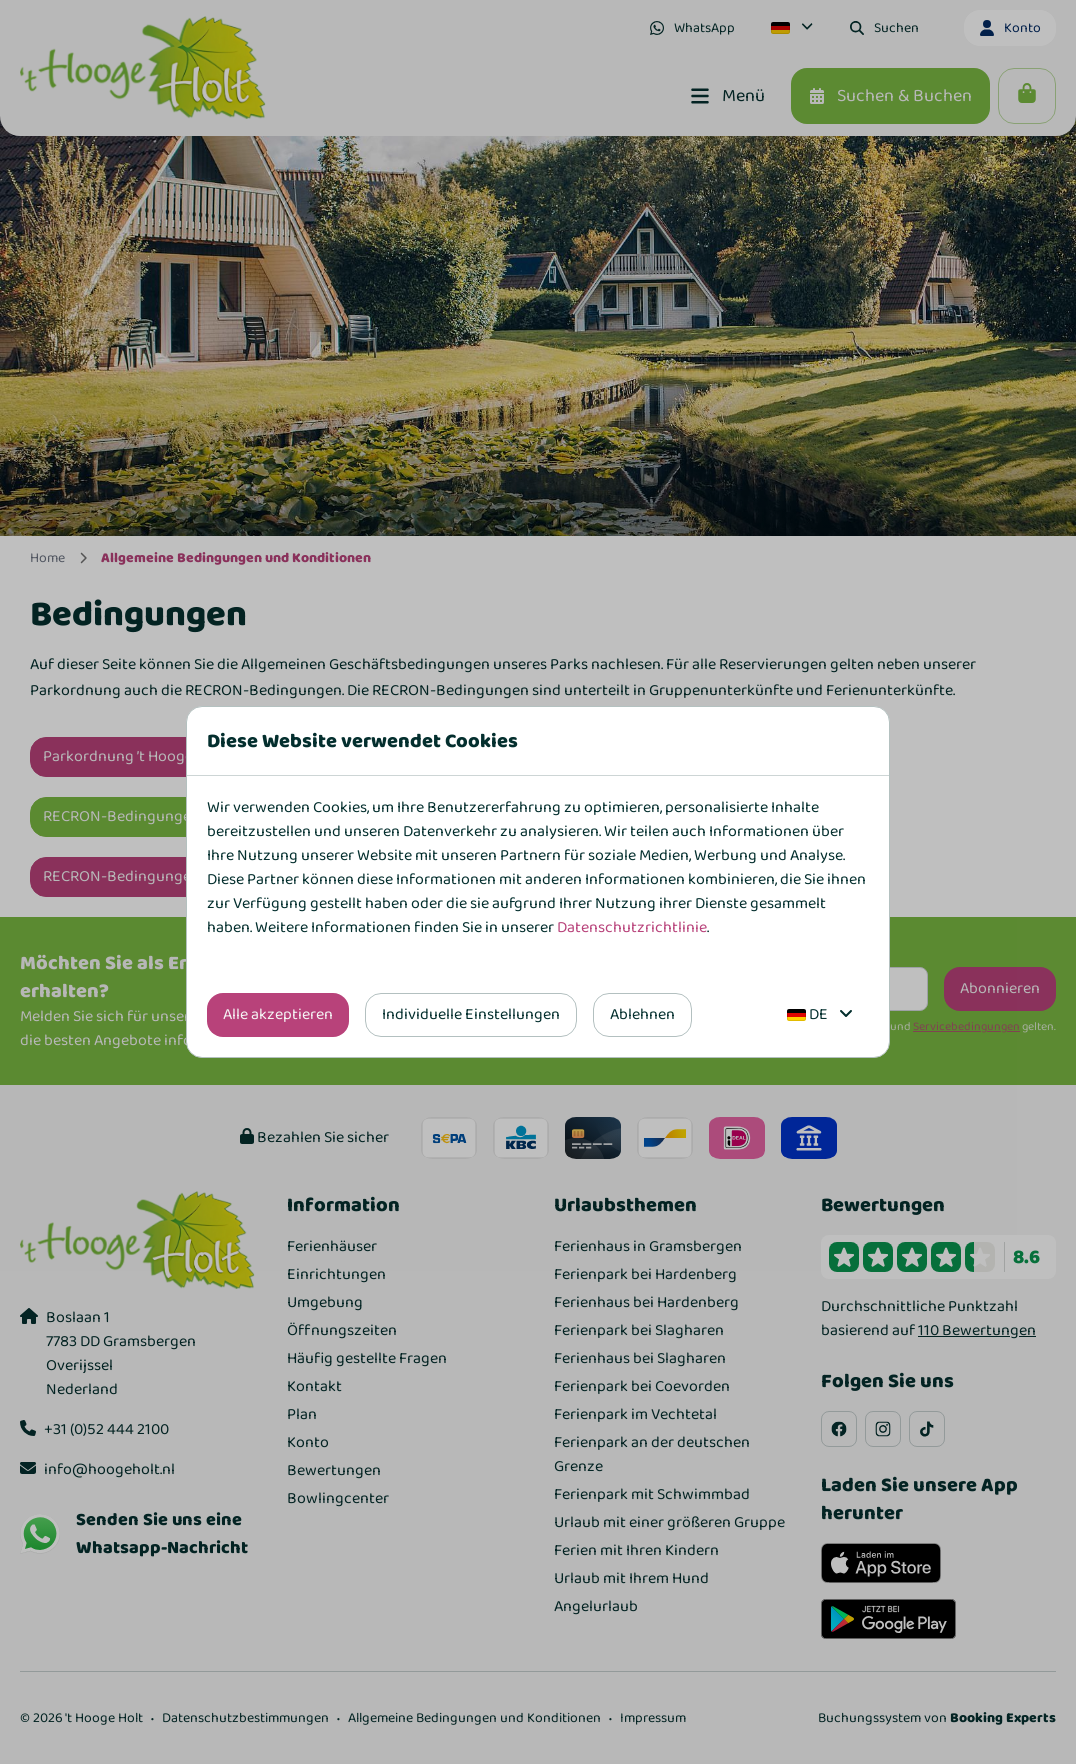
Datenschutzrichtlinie (632, 927)
